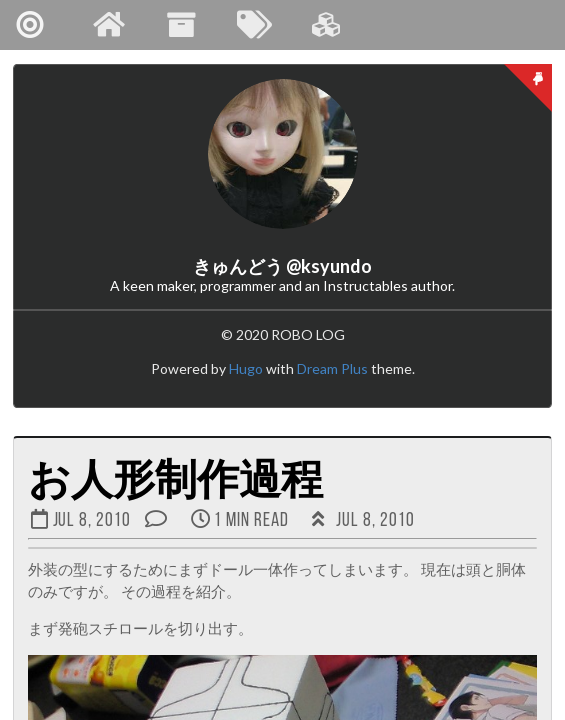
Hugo (246, 368)
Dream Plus (332, 368)
